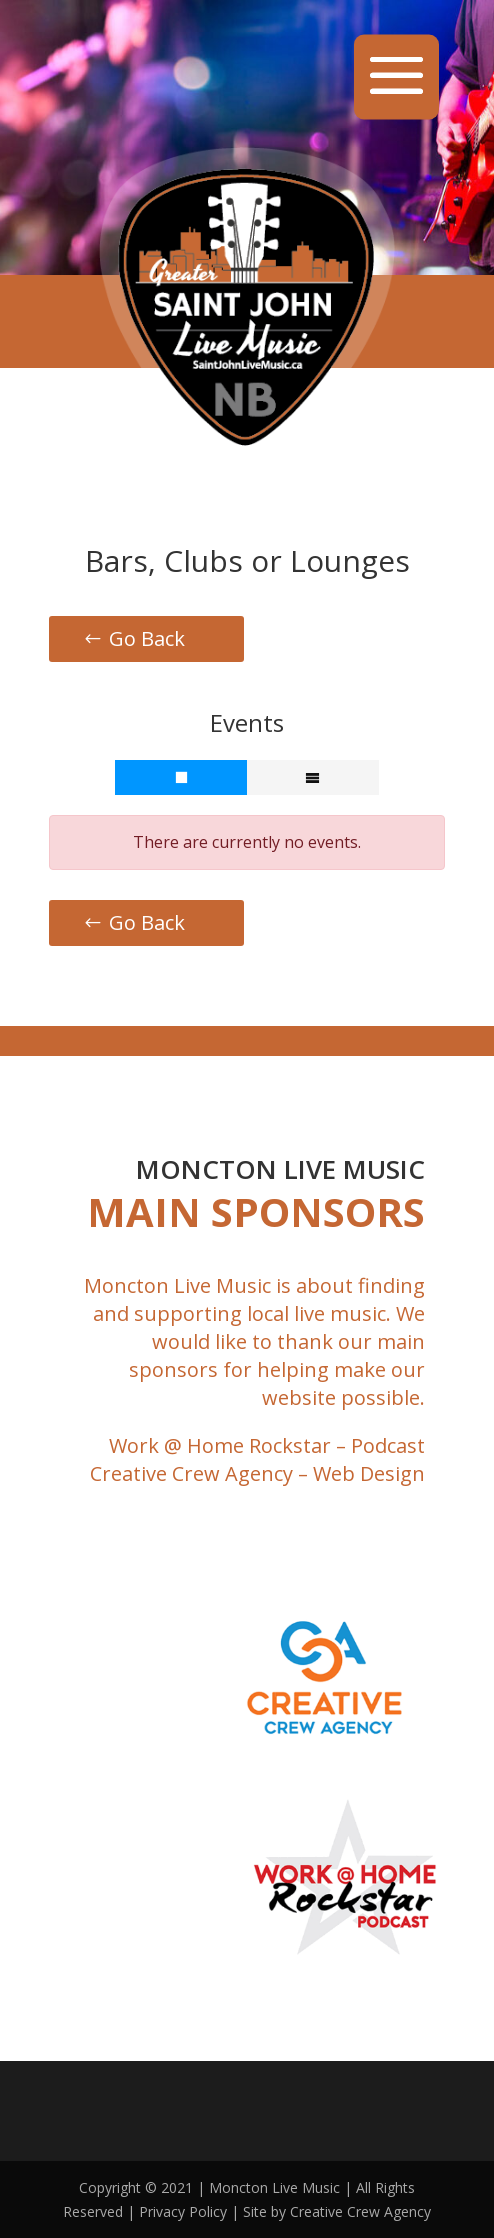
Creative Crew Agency (191, 1473)
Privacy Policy (183, 2211)
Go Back (147, 638)
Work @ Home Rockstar (220, 1445)
